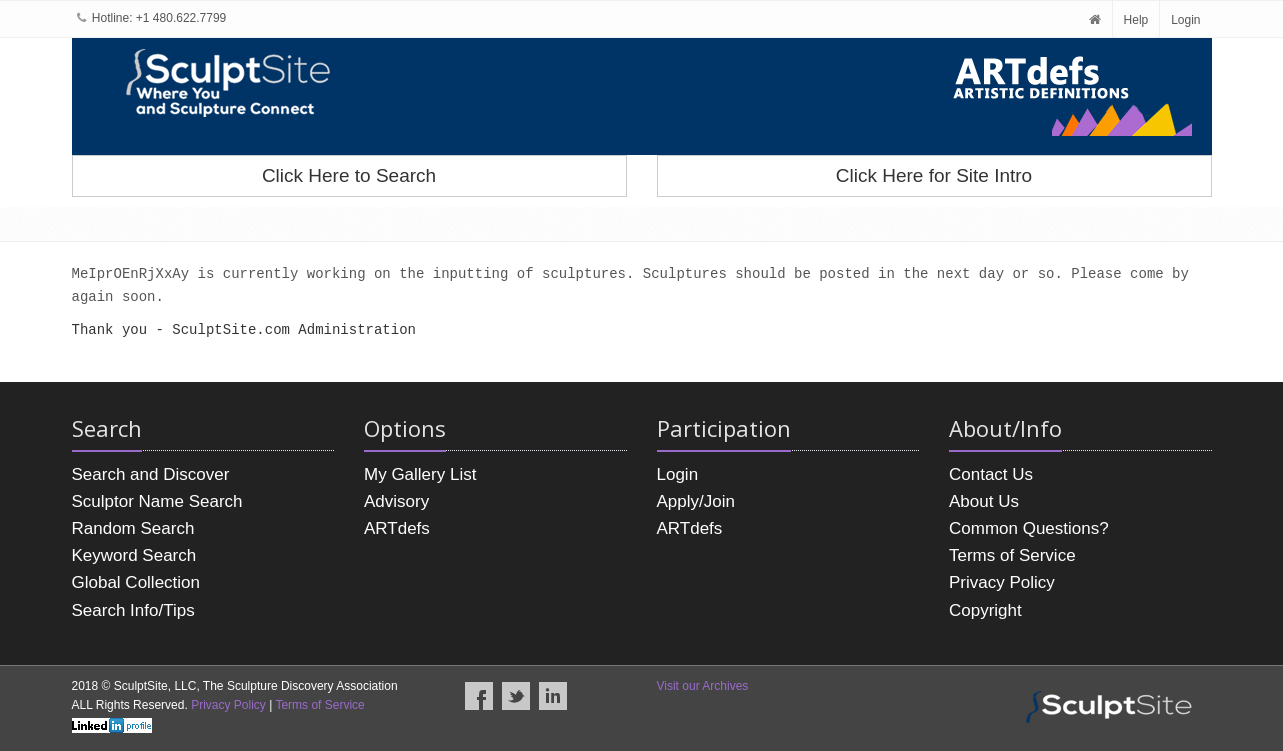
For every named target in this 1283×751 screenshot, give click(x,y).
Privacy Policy (1002, 582)
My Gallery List (420, 474)
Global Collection (136, 582)
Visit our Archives (703, 686)
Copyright (985, 610)
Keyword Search (134, 555)
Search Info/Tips (133, 610)
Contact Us (991, 474)
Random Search (133, 528)
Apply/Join (696, 501)
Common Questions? (1029, 528)
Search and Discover (151, 474)
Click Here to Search (349, 175)
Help (1136, 20)
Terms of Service (1012, 555)
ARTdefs (397, 528)
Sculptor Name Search (157, 501)
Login (1185, 20)
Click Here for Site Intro (934, 175)
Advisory (396, 501)
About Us (984, 501)
